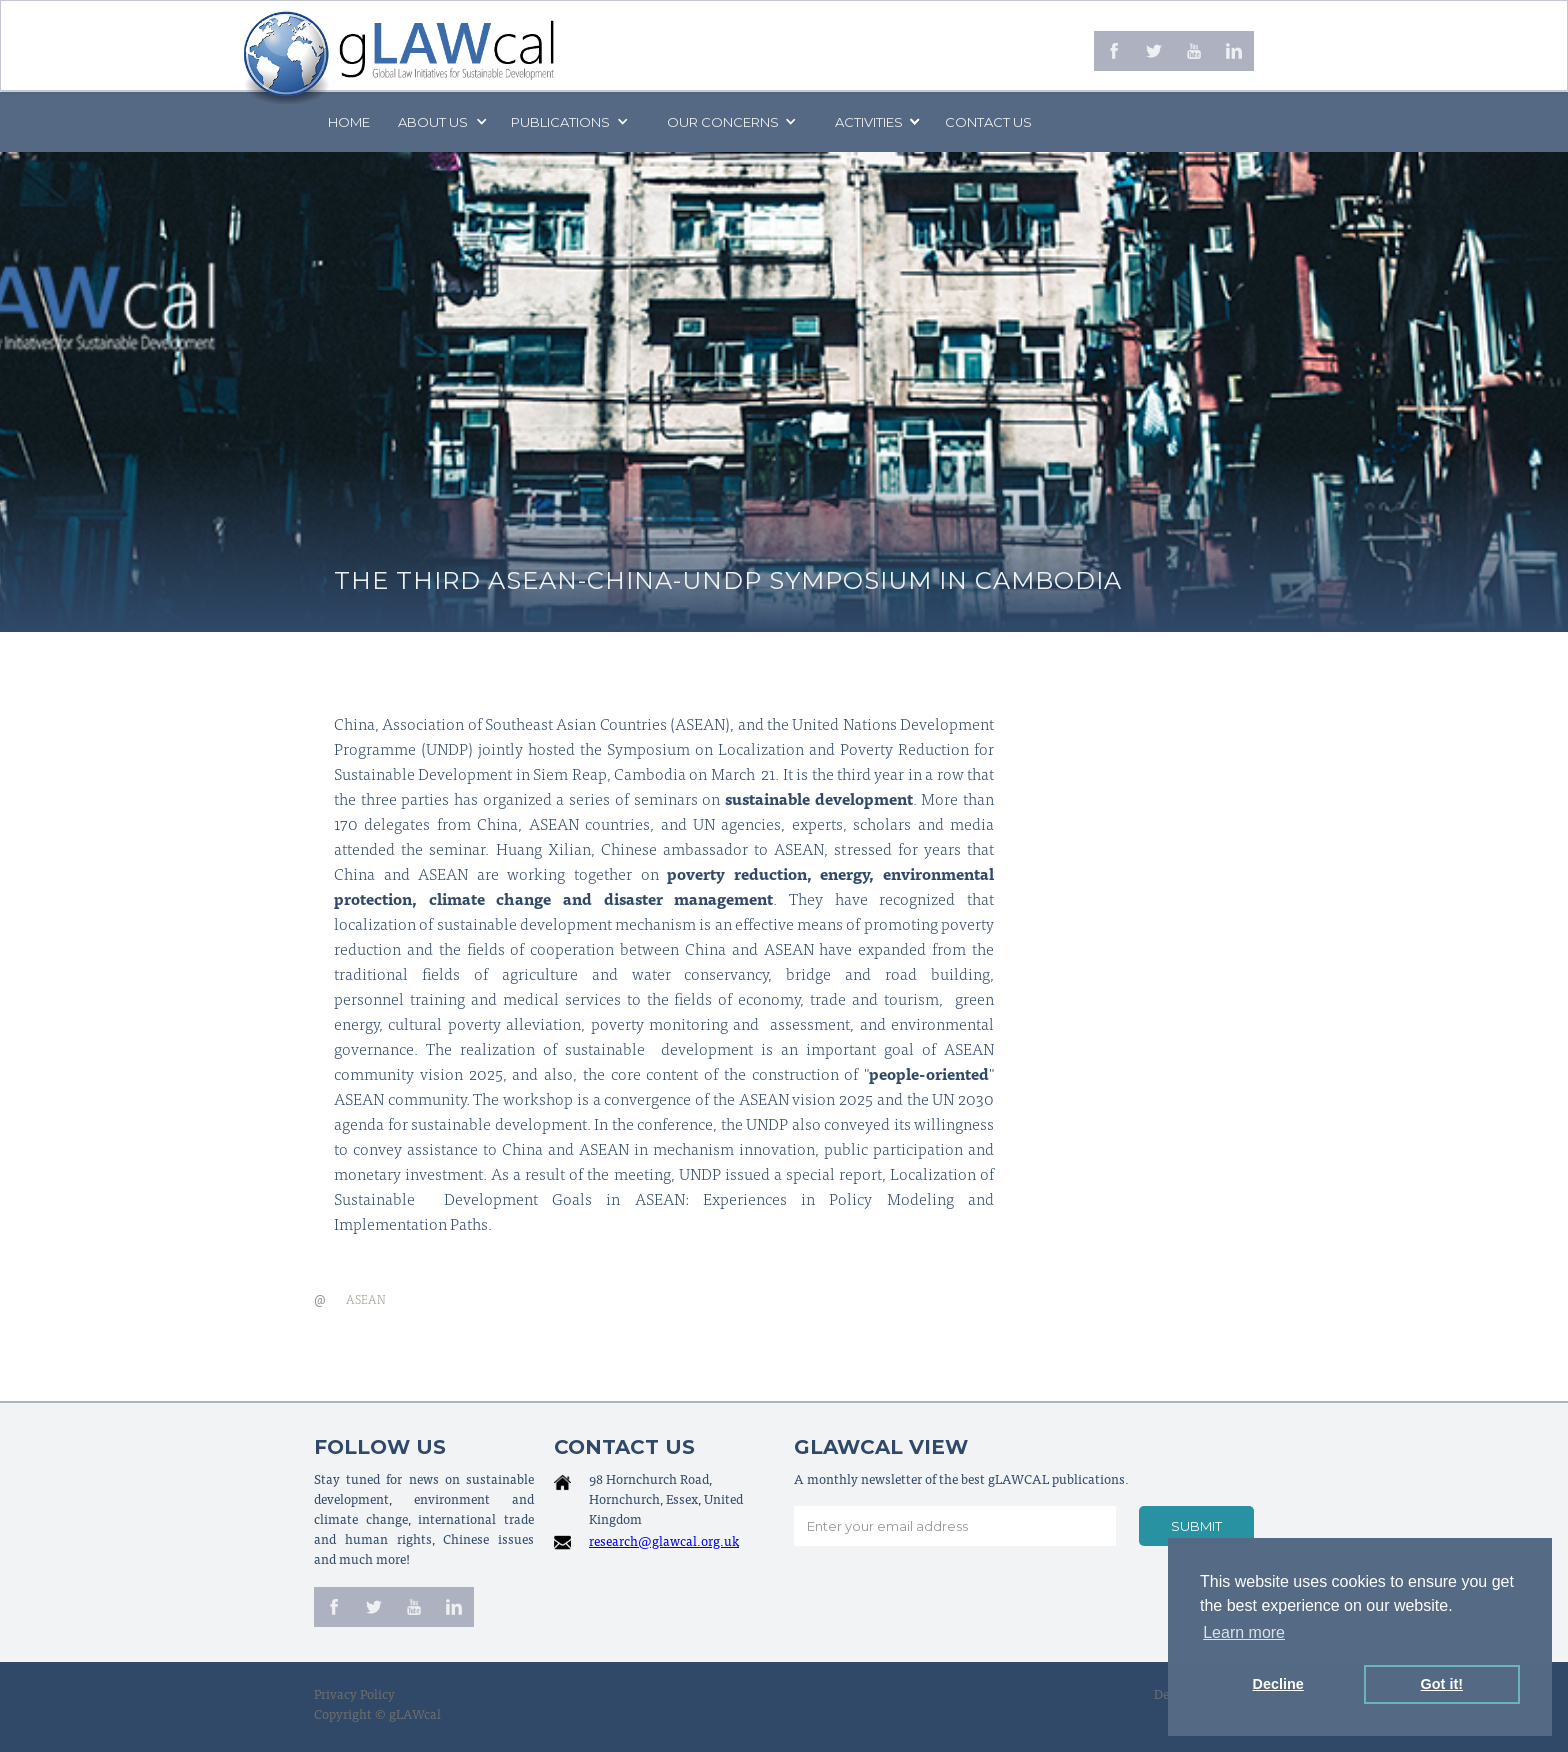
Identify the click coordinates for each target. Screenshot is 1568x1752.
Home (349, 122)
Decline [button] (1278, 1684)
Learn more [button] (1244, 1632)
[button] (441, 122)
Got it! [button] (1442, 1684)
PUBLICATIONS (560, 122)
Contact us (988, 122)
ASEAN (366, 1301)
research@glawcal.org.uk (664, 1543)
